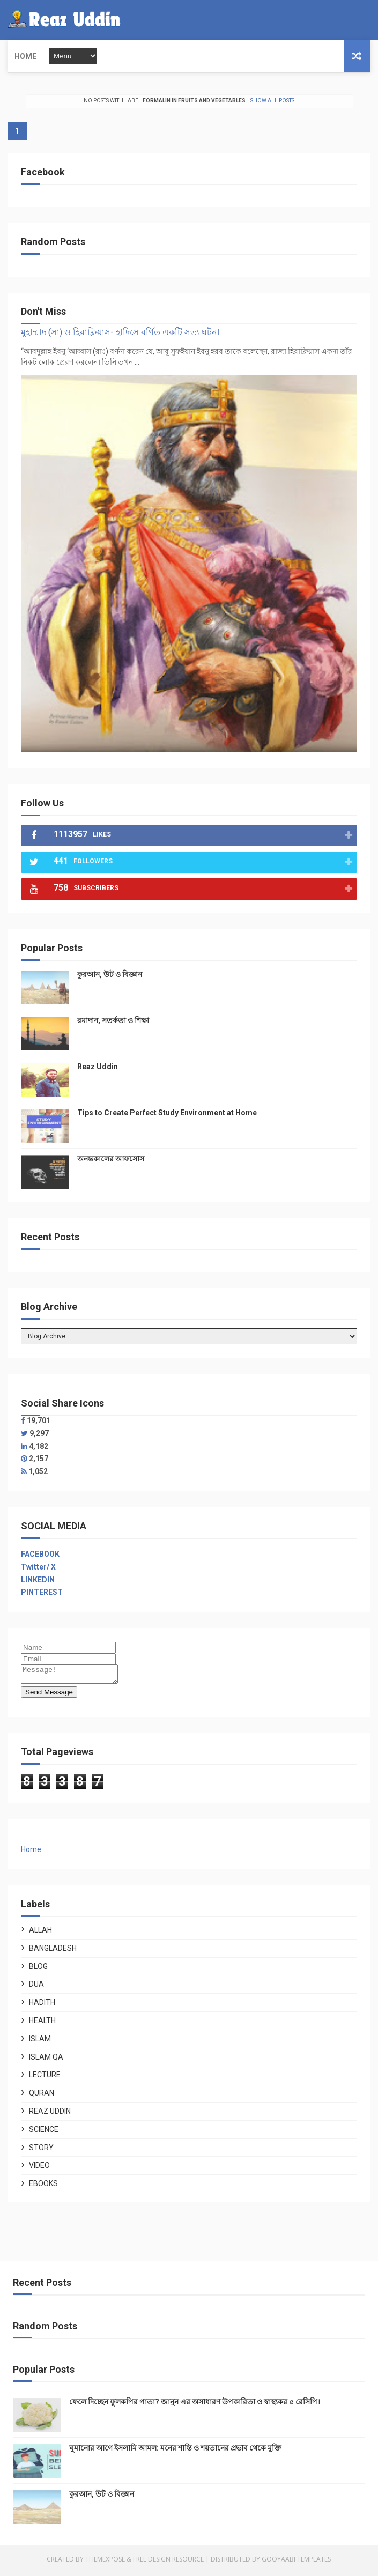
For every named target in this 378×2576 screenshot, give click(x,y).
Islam (40, 2042)
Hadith (42, 2005)
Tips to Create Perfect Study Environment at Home (167, 1112)
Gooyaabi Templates (296, 2562)
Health (42, 2023)
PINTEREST (42, 1592)
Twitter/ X (38, 1567)
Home (25, 56)
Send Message (49, 1695)
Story (41, 2150)
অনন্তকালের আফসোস (110, 1158)
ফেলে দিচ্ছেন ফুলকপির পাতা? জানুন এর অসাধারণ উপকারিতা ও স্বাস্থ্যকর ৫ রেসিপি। (194, 2405)
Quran (41, 2096)
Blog (38, 1969)
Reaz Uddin (97, 1066)
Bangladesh (53, 1951)
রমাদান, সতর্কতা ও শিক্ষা (113, 1020)
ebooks (43, 2186)
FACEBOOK (40, 1554)
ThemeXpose (105, 2562)
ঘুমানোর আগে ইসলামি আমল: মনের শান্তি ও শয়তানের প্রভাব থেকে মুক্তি (175, 2451)
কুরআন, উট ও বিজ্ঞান (109, 974)
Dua (36, 1987)
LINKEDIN (38, 1579)
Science (43, 2132)
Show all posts (272, 100)
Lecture (45, 2078)
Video (39, 2168)
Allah (40, 1933)
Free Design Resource (168, 2562)
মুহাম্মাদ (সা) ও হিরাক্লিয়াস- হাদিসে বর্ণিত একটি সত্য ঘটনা (120, 332)
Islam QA (46, 2060)
